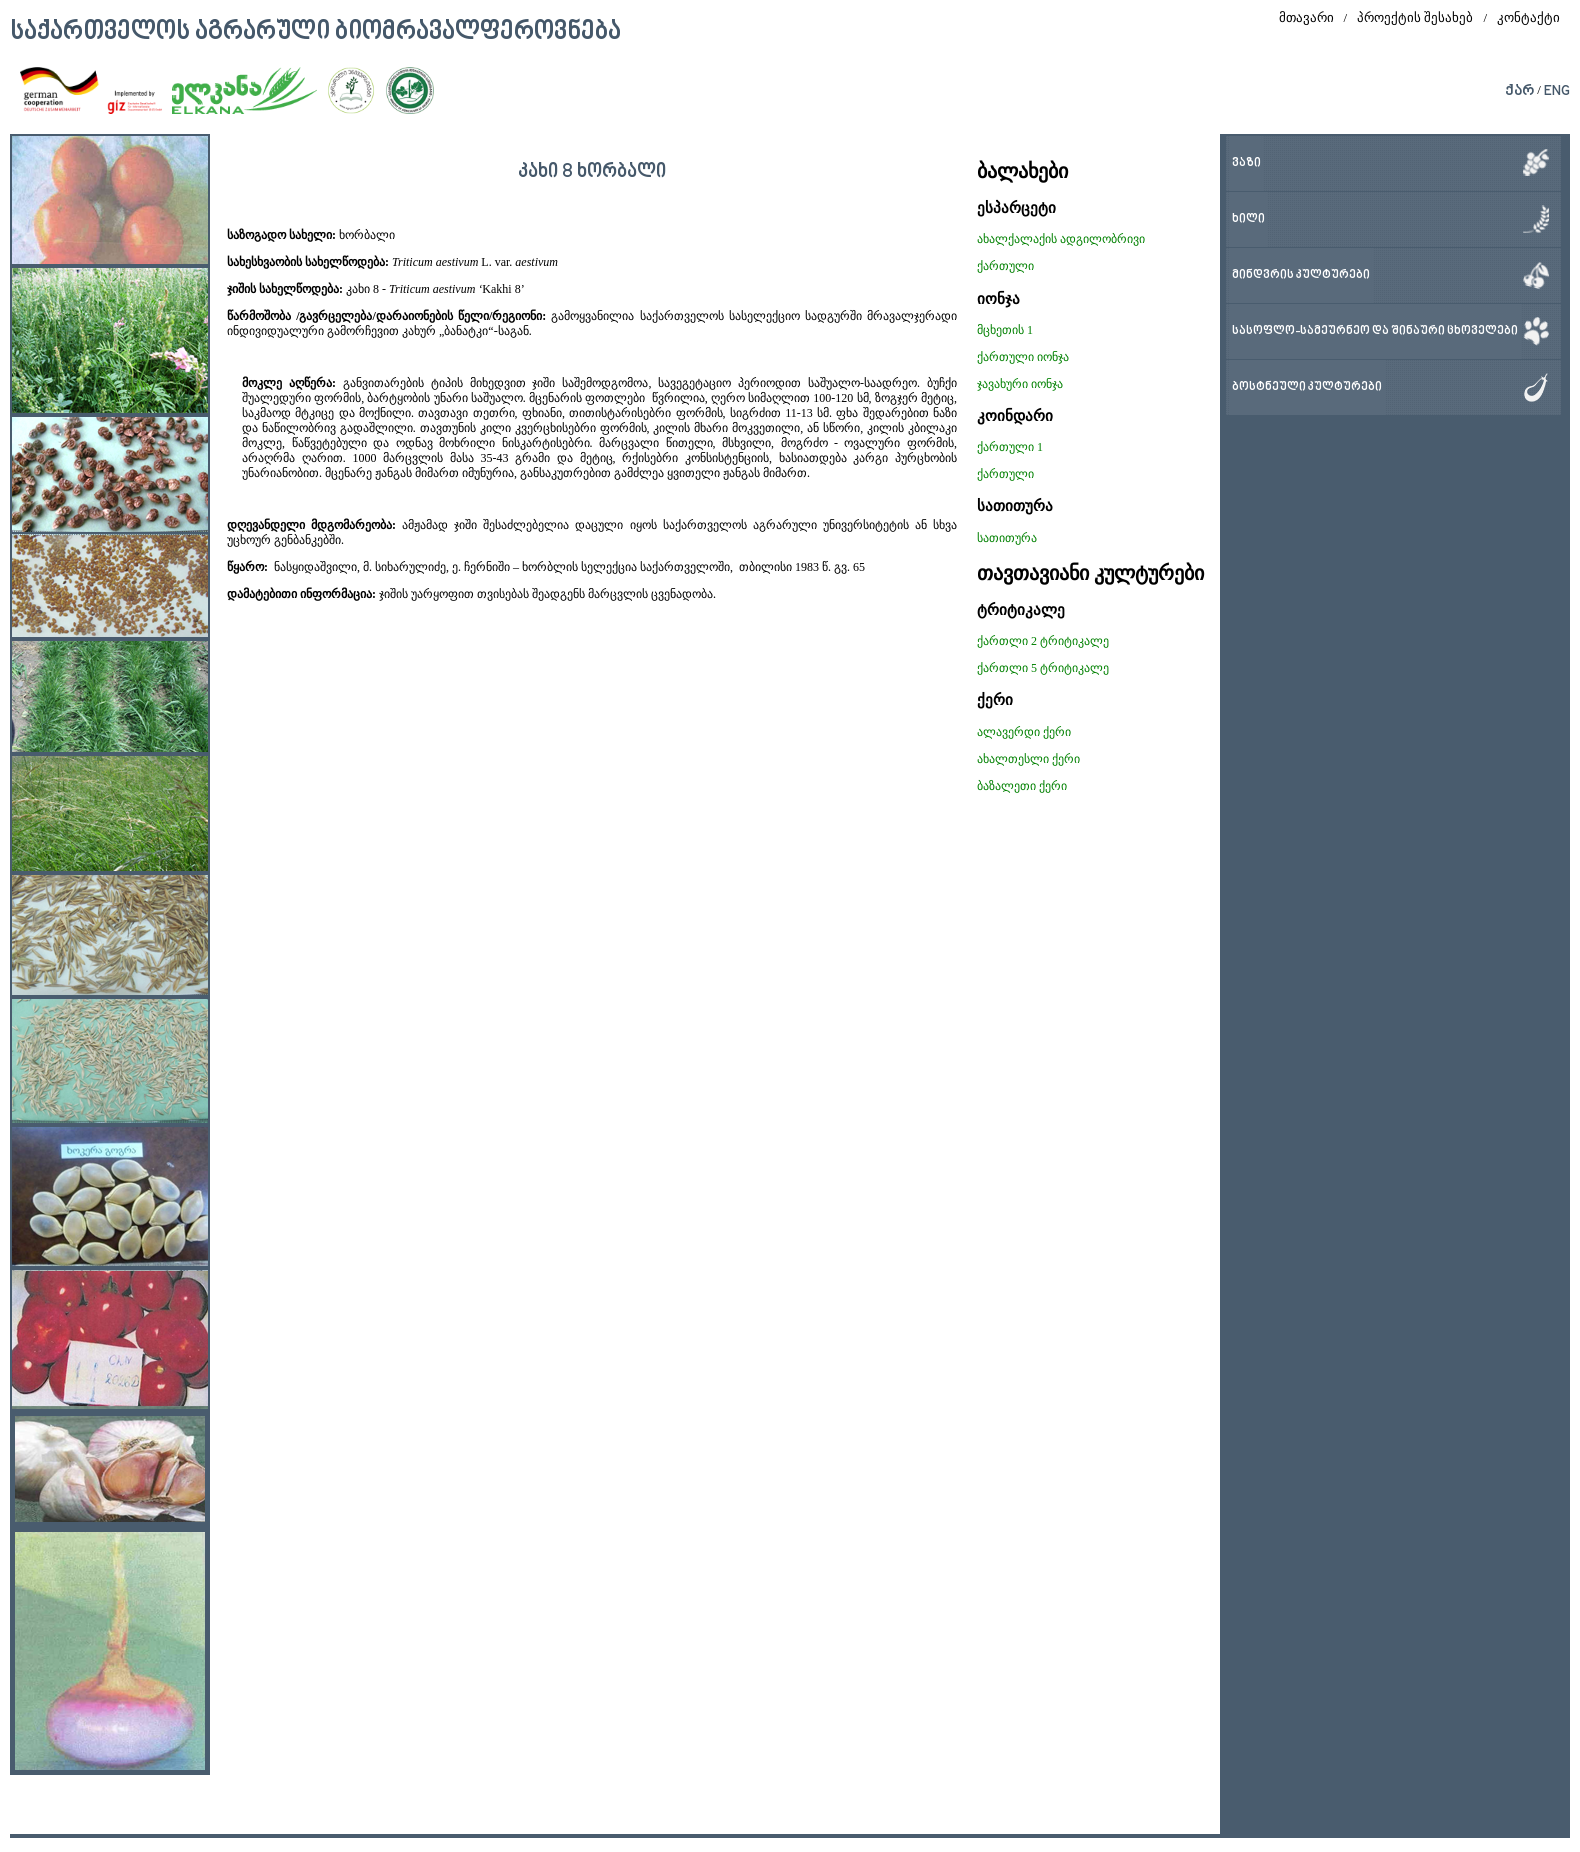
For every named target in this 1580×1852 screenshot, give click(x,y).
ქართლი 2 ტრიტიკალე (1043, 641)
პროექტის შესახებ (1415, 17)
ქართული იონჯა (1023, 357)
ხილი (1248, 219)
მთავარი (1306, 17)
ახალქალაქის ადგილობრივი (1061, 239)
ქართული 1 (1010, 447)
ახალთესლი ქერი (1028, 759)
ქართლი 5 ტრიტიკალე (1043, 668)
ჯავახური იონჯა (1020, 384)
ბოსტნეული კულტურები (1307, 387)
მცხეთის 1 (1005, 330)
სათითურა (1007, 538)
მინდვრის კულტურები (1301, 275)
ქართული (1005, 266)
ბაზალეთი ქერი (1022, 786)
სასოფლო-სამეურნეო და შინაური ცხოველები (1375, 331)
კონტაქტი (1528, 17)
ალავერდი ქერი (1024, 732)
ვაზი (1246, 163)
